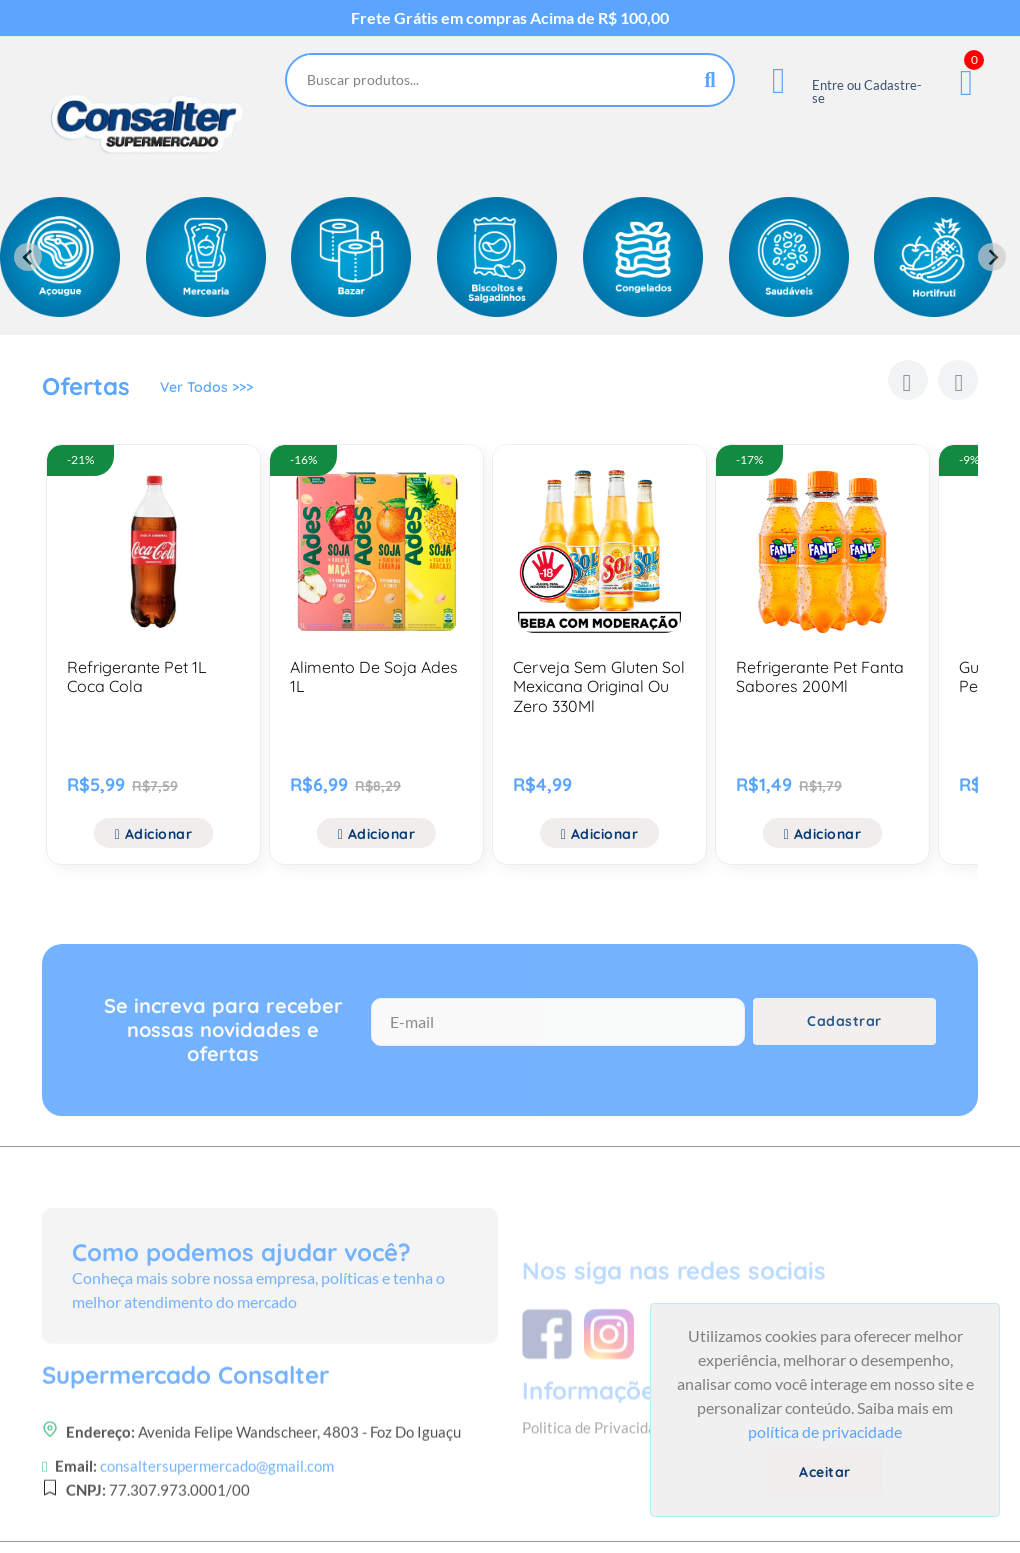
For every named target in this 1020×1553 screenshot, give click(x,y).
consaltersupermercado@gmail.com (217, 1524)
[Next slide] (992, 257)
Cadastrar (844, 1027)
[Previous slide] (28, 257)
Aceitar (825, 1472)
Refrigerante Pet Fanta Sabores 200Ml (820, 676)
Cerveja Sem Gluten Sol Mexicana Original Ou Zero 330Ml (599, 686)
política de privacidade (825, 1431)
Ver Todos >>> (206, 389)
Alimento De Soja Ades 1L (374, 676)
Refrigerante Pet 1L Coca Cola (137, 676)
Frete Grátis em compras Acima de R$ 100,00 (510, 18)
